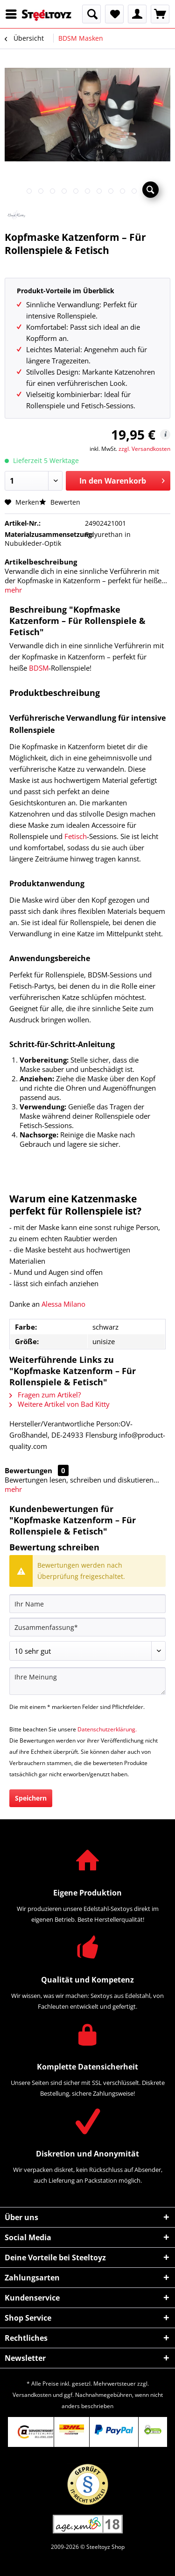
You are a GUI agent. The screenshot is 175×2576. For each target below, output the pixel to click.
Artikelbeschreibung (41, 561)
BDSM (39, 668)
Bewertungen (28, 1470)
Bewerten (59, 502)
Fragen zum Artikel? (45, 1394)
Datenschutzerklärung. (107, 1729)
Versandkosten (32, 2395)
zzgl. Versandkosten (144, 449)
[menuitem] (13, 14)
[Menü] (13, 14)
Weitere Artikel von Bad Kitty (59, 1404)
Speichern (31, 1798)
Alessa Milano (63, 1304)
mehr (13, 589)
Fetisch (75, 836)
